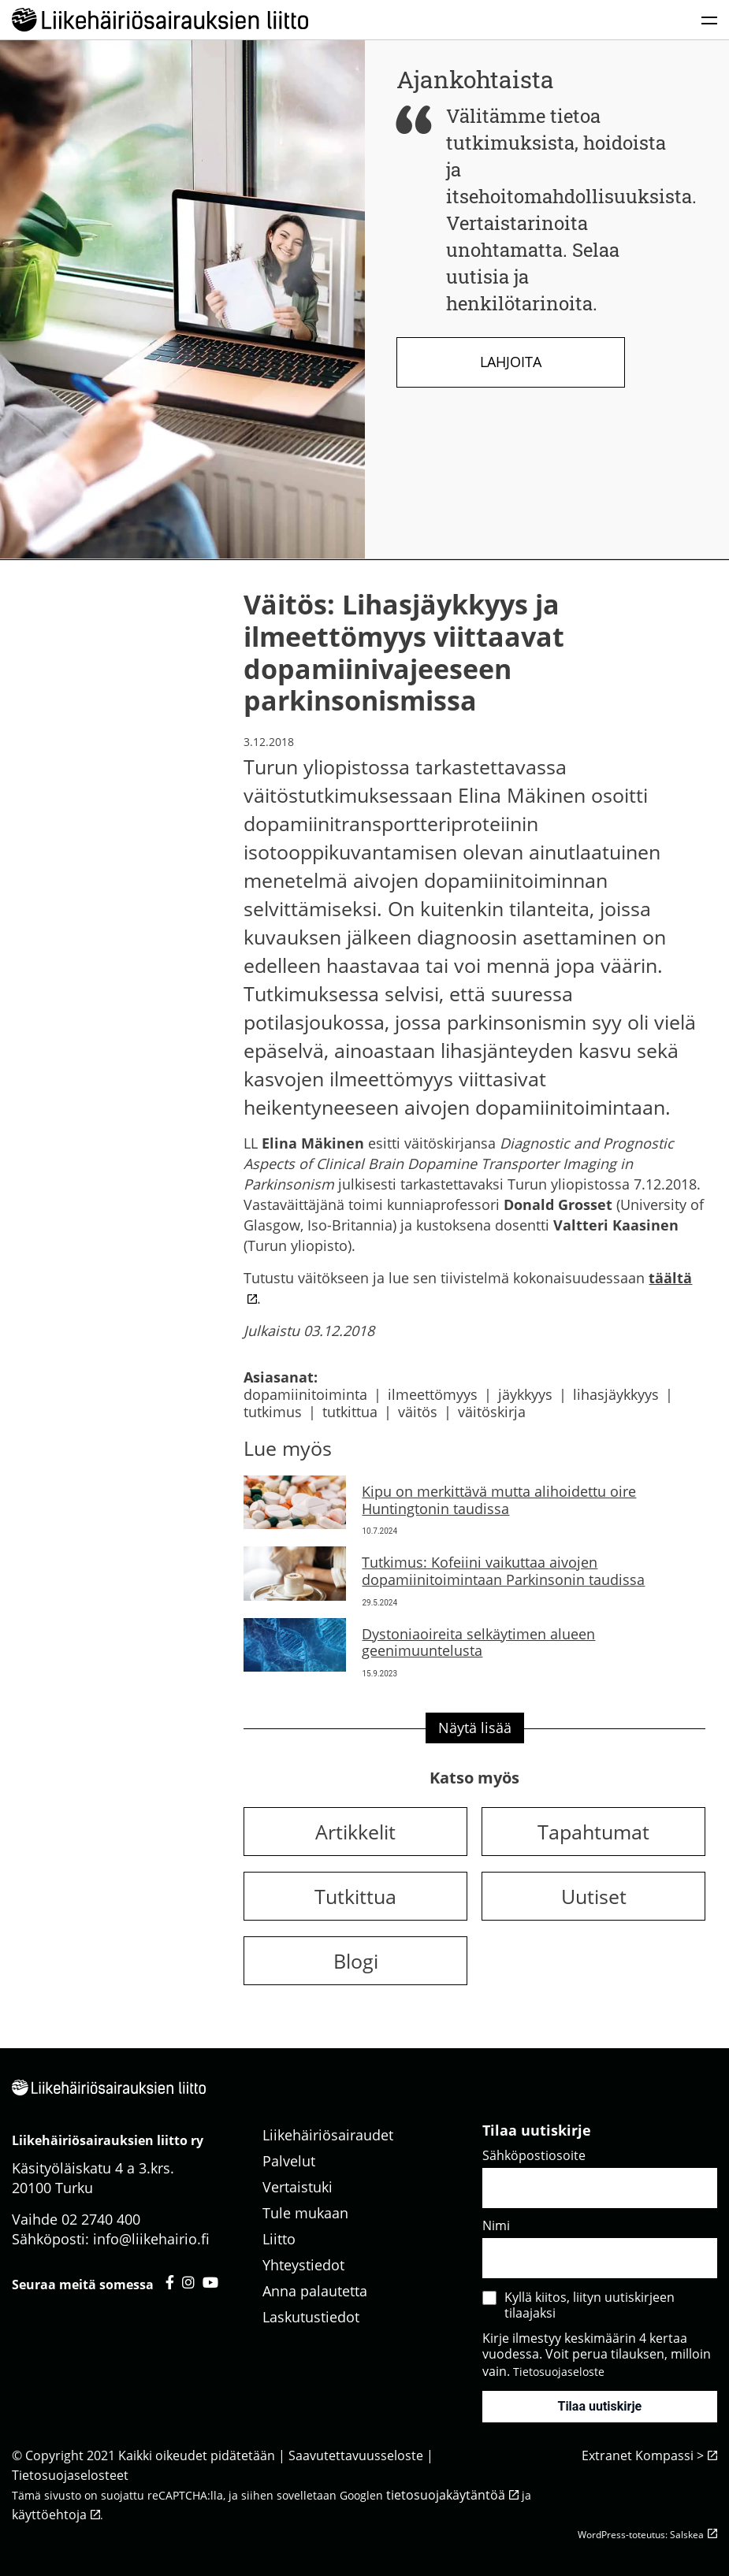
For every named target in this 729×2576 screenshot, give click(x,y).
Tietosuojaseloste (558, 2371)
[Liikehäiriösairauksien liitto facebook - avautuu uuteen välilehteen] (170, 2282)
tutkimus (273, 1411)
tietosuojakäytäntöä (445, 2495)
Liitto (279, 2238)
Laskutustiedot (310, 2316)
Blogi (355, 1960)
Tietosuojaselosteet (70, 2475)
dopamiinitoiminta (305, 1394)
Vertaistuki (297, 2186)
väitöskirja (492, 1411)
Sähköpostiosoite (534, 2155)
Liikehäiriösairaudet (327, 2134)
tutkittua (350, 1411)
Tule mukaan (305, 2212)
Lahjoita (510, 361)
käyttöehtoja (49, 2514)
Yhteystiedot (303, 2264)
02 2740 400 (100, 2219)
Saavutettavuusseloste (355, 2455)
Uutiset (594, 1896)
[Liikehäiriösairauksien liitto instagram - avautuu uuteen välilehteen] (188, 2282)
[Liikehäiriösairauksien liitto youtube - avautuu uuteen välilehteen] (210, 2282)
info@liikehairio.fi (151, 2238)
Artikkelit (355, 1831)
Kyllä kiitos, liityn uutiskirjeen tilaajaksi (589, 2305)
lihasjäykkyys (616, 1394)
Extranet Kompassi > (643, 2455)
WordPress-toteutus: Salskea (641, 2534)
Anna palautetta (314, 2290)
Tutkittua (355, 1896)
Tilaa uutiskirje (599, 2406)
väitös (417, 1411)
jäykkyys (525, 1394)
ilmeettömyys (433, 1394)
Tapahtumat (593, 1831)
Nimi (496, 2225)
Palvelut (288, 2160)
